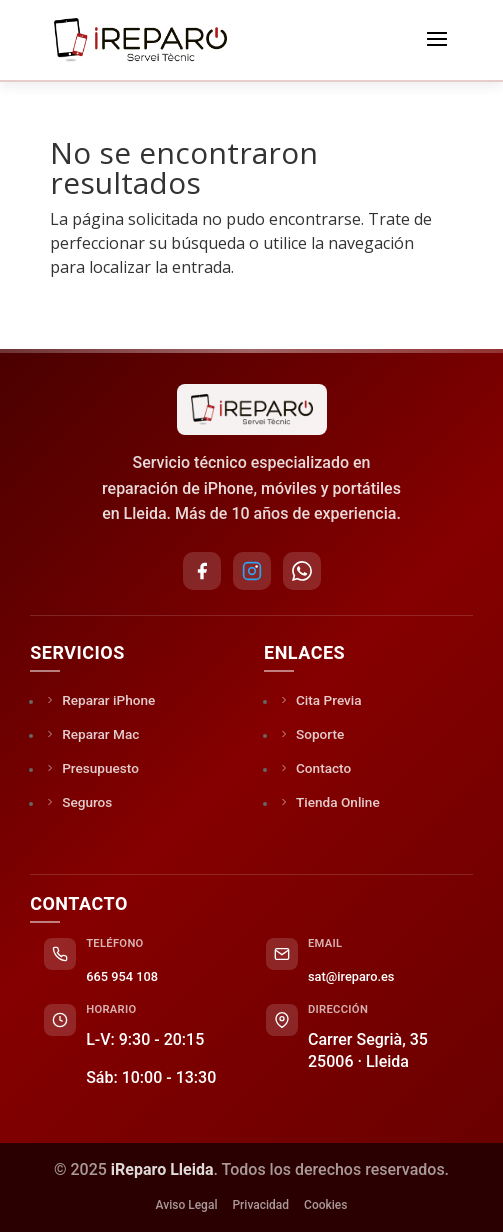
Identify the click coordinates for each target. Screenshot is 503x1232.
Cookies (325, 1205)
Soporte (311, 734)
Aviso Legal (187, 1205)
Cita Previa (320, 700)
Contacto (314, 768)
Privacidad (260, 1205)
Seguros (78, 802)
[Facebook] (202, 571)
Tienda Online (329, 802)
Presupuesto (91, 768)
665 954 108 (122, 976)
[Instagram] (252, 571)
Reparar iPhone (99, 700)
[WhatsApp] (302, 571)
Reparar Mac (91, 734)
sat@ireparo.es (351, 976)
